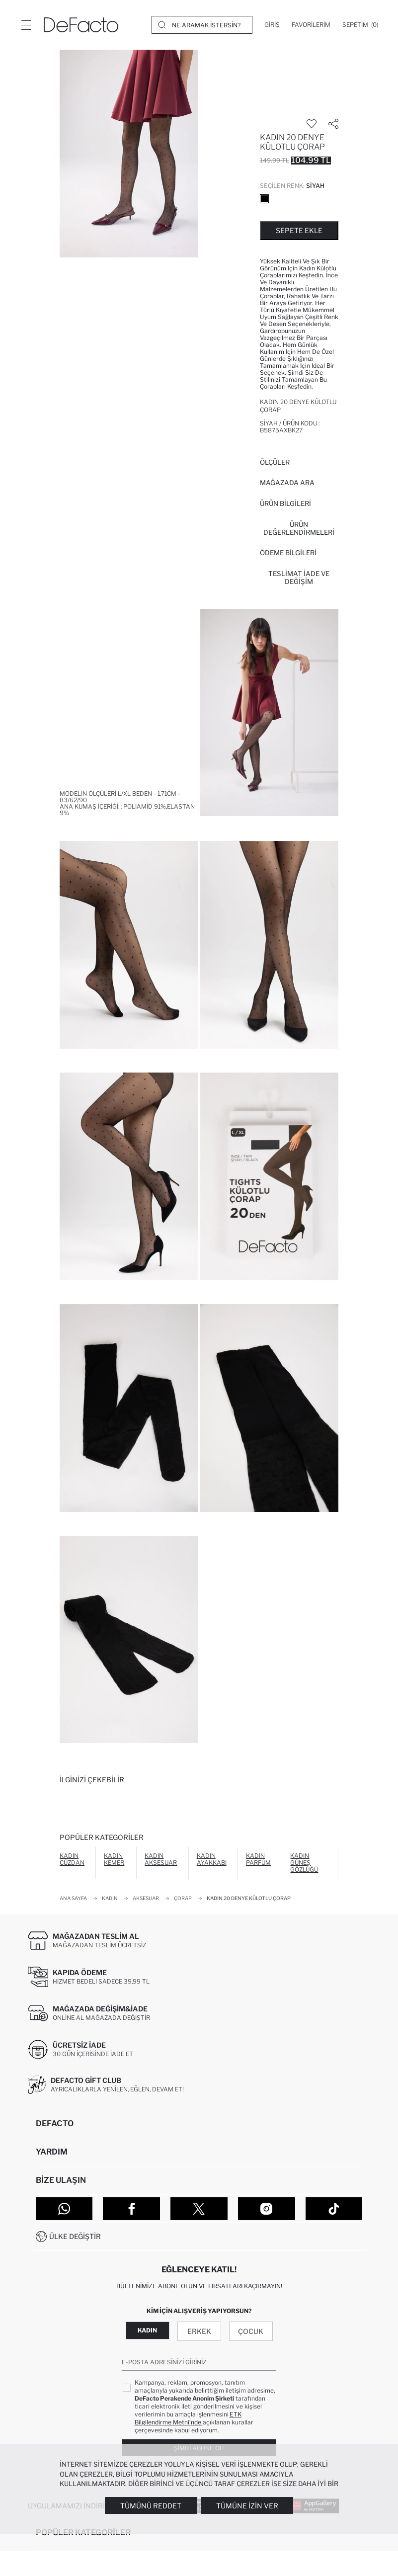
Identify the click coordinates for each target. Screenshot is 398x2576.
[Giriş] (272, 24)
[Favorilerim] (311, 24)
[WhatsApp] (64, 2208)
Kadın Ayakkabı (212, 1859)
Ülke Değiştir (75, 2236)
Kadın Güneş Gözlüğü (304, 1862)
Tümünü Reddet (150, 2505)
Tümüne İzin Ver (247, 2505)
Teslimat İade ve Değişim (298, 577)
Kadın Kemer (114, 1859)
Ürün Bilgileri (285, 503)
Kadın (147, 2330)
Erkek (199, 2331)
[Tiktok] (334, 2208)
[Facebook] (131, 2208)
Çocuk (250, 2331)
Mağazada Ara (287, 483)
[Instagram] (266, 2208)
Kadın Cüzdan (72, 1859)
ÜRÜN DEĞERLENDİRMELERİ (298, 528)
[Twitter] (199, 2208)
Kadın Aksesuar (161, 1859)
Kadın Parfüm (258, 1859)
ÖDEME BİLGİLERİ (288, 553)
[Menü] (26, 25)
